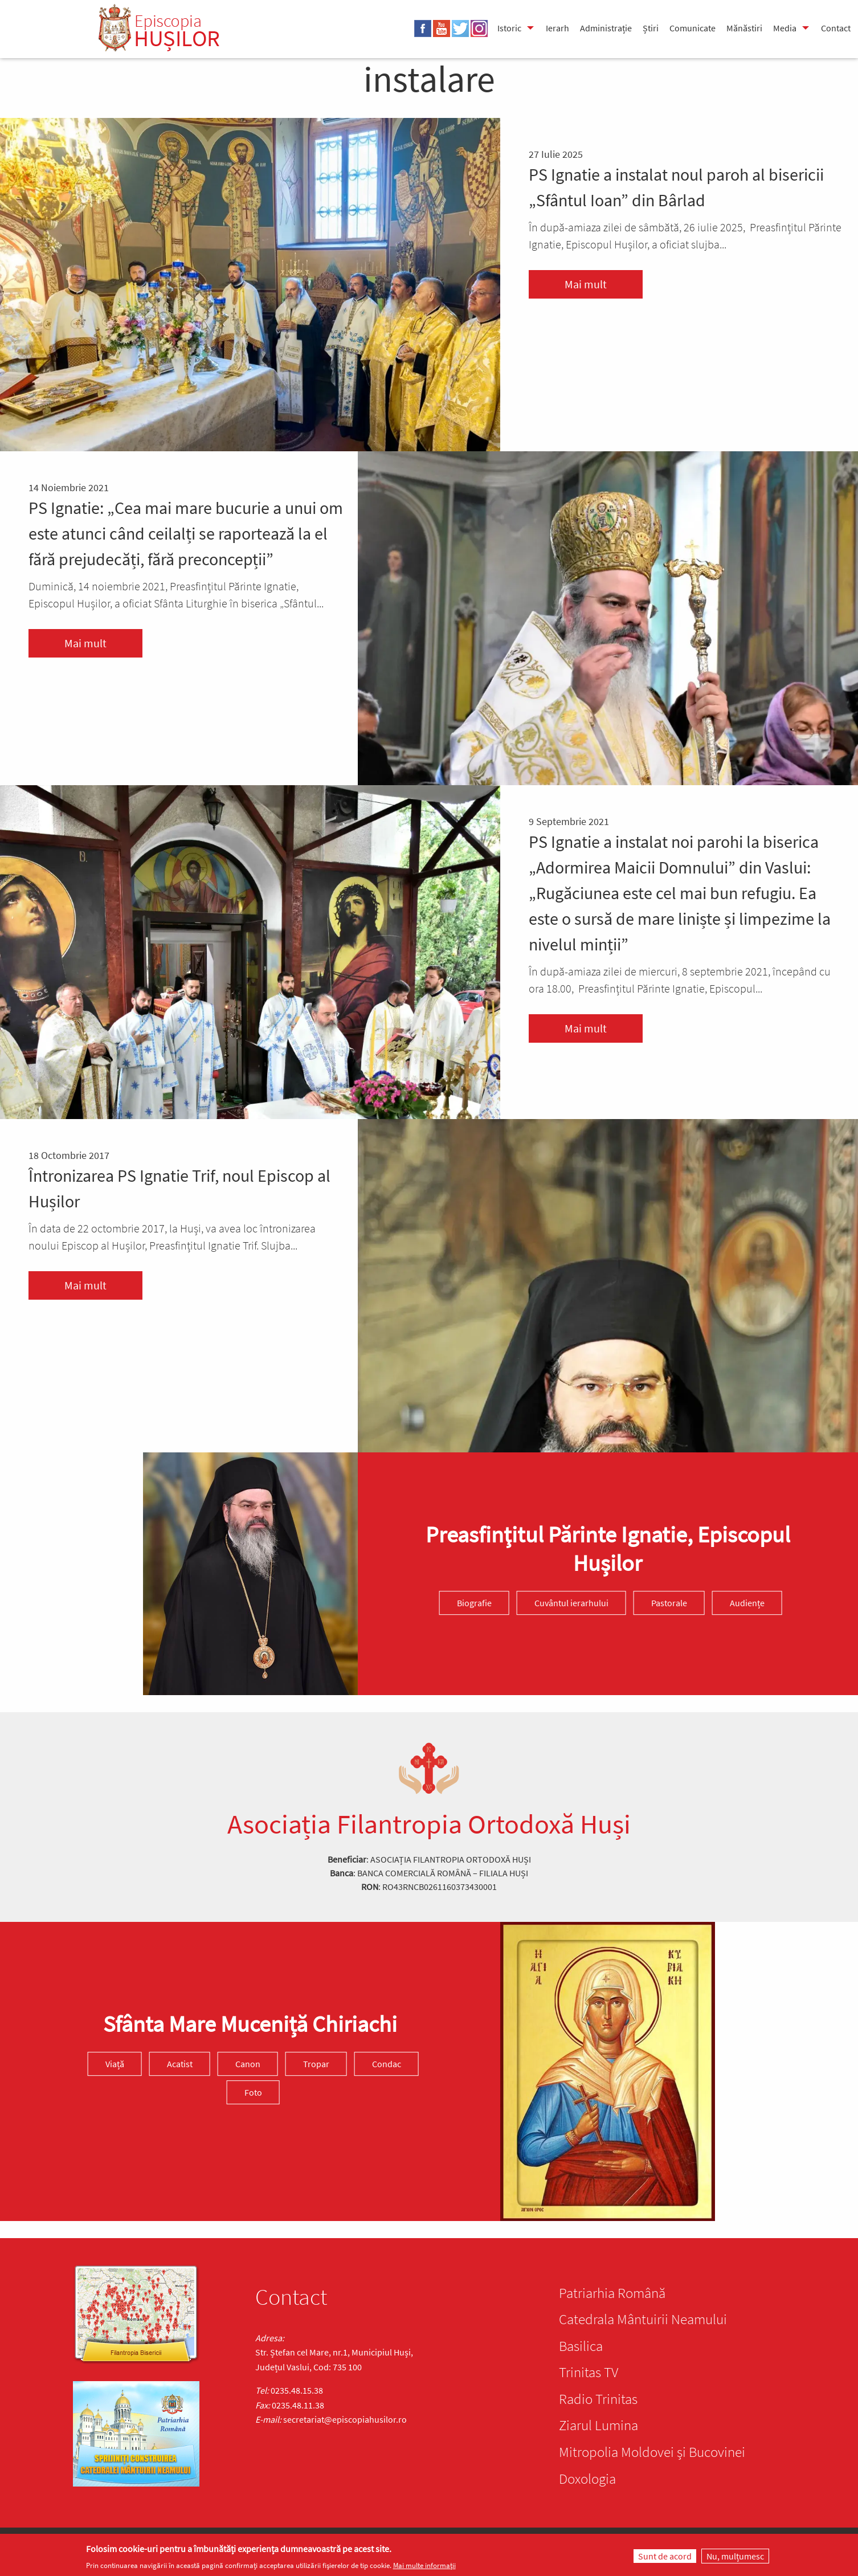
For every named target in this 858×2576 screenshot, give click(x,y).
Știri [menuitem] (651, 28)
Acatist (180, 2063)
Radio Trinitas (598, 2399)
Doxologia (587, 2478)
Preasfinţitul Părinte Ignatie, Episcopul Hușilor (608, 1548)
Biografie (474, 1603)
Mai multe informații (424, 2565)
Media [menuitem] (784, 28)
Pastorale (669, 1603)
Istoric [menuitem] (509, 28)
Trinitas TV (588, 2372)
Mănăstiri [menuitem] (744, 28)
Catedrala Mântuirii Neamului (643, 2319)
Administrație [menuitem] (606, 28)
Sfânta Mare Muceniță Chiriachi (250, 2024)
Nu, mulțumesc (735, 2556)
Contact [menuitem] (836, 28)
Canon (247, 2063)
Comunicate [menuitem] (692, 28)
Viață (114, 2063)
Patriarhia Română (612, 2293)
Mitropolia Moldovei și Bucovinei (652, 2452)
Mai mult (586, 284)
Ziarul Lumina (598, 2425)
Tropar (316, 2063)
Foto (253, 2092)
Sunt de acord (665, 2556)
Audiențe (747, 1603)
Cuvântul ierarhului (571, 1603)
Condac (386, 2063)
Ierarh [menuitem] (557, 28)
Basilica (581, 2346)
